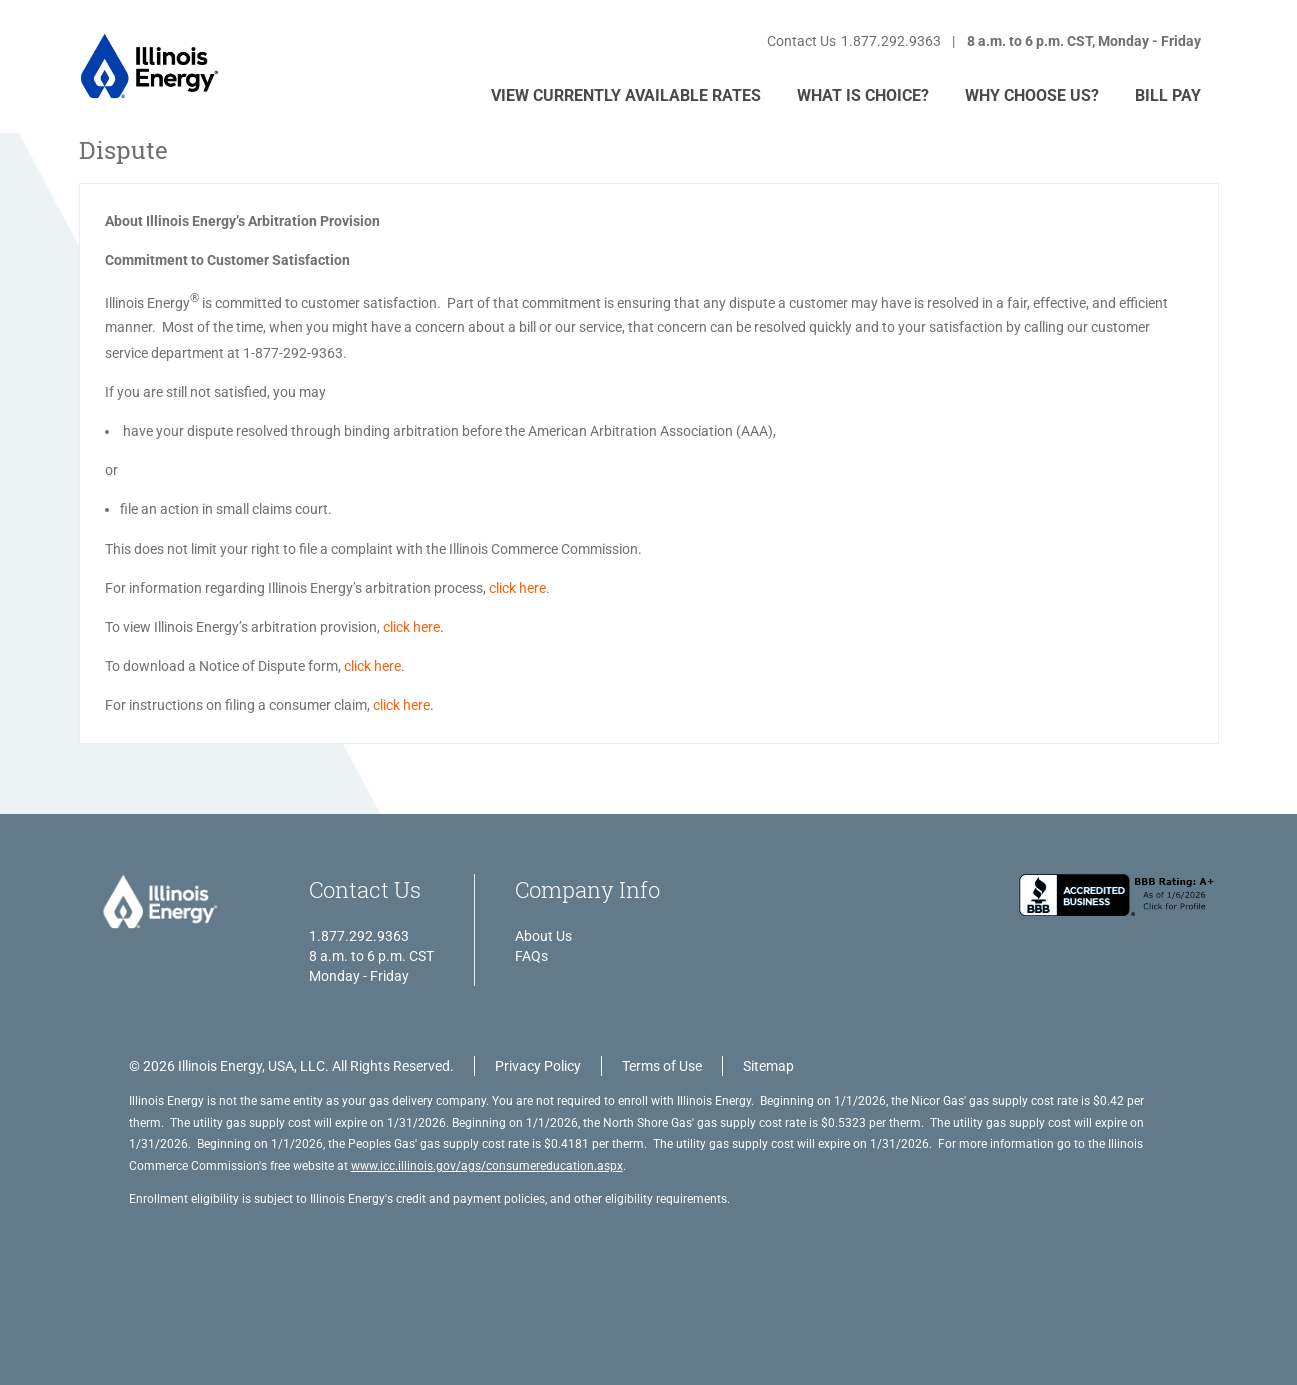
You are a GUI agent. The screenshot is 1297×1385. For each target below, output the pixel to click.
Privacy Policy (538, 1066)
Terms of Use (662, 1066)
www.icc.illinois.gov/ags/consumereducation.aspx (487, 1166)
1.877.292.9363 (891, 41)
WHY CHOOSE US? (1032, 95)
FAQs (531, 956)
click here (517, 588)
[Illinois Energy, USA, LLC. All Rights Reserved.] (159, 904)
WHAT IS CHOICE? (863, 95)
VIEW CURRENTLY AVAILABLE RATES (626, 95)
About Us (543, 936)
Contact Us (801, 41)
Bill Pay (1168, 95)
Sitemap (768, 1066)
